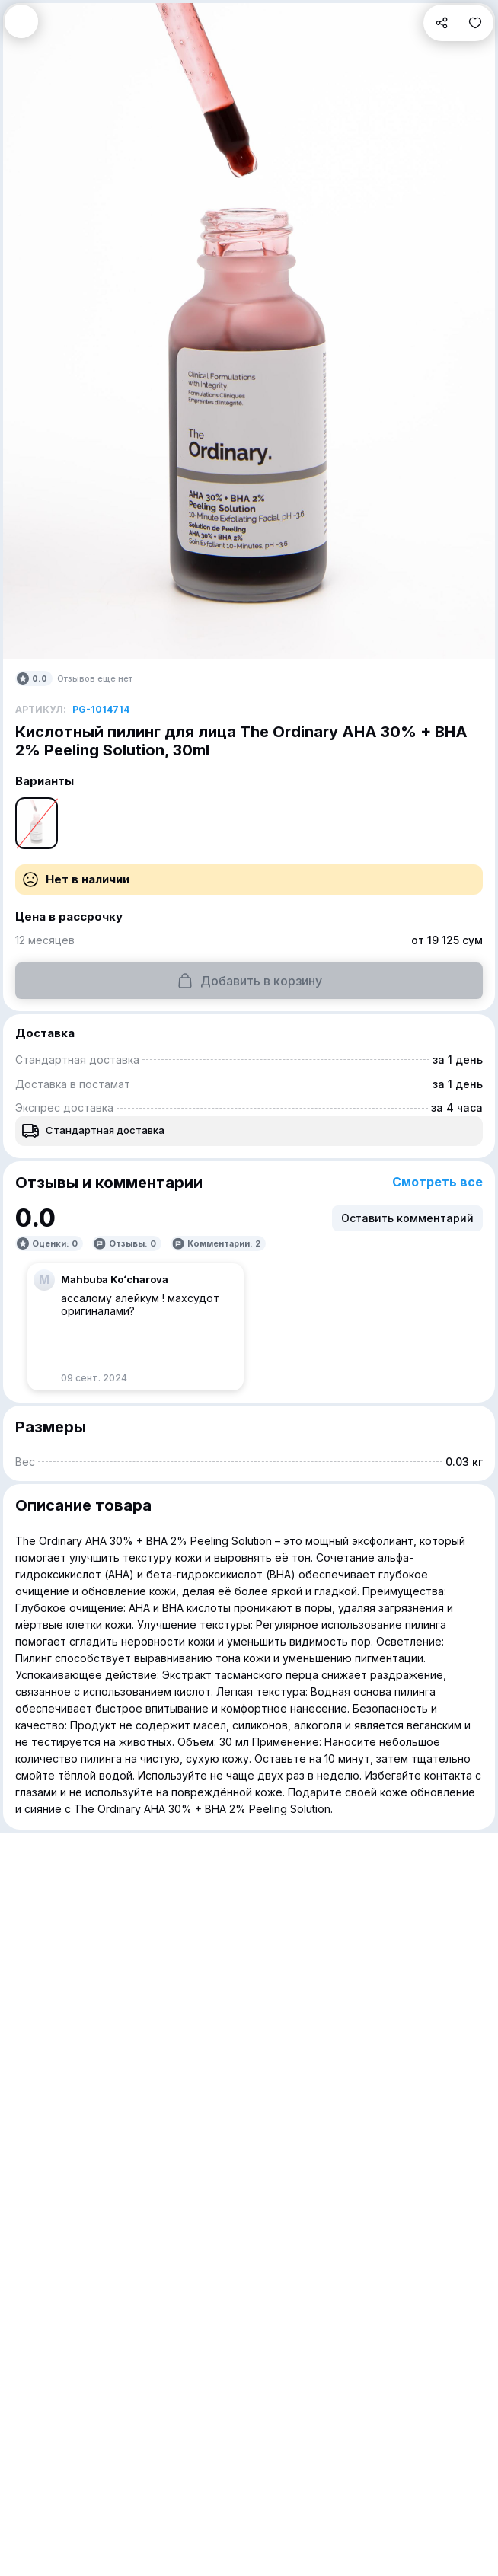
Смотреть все (437, 1182)
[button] (21, 21)
